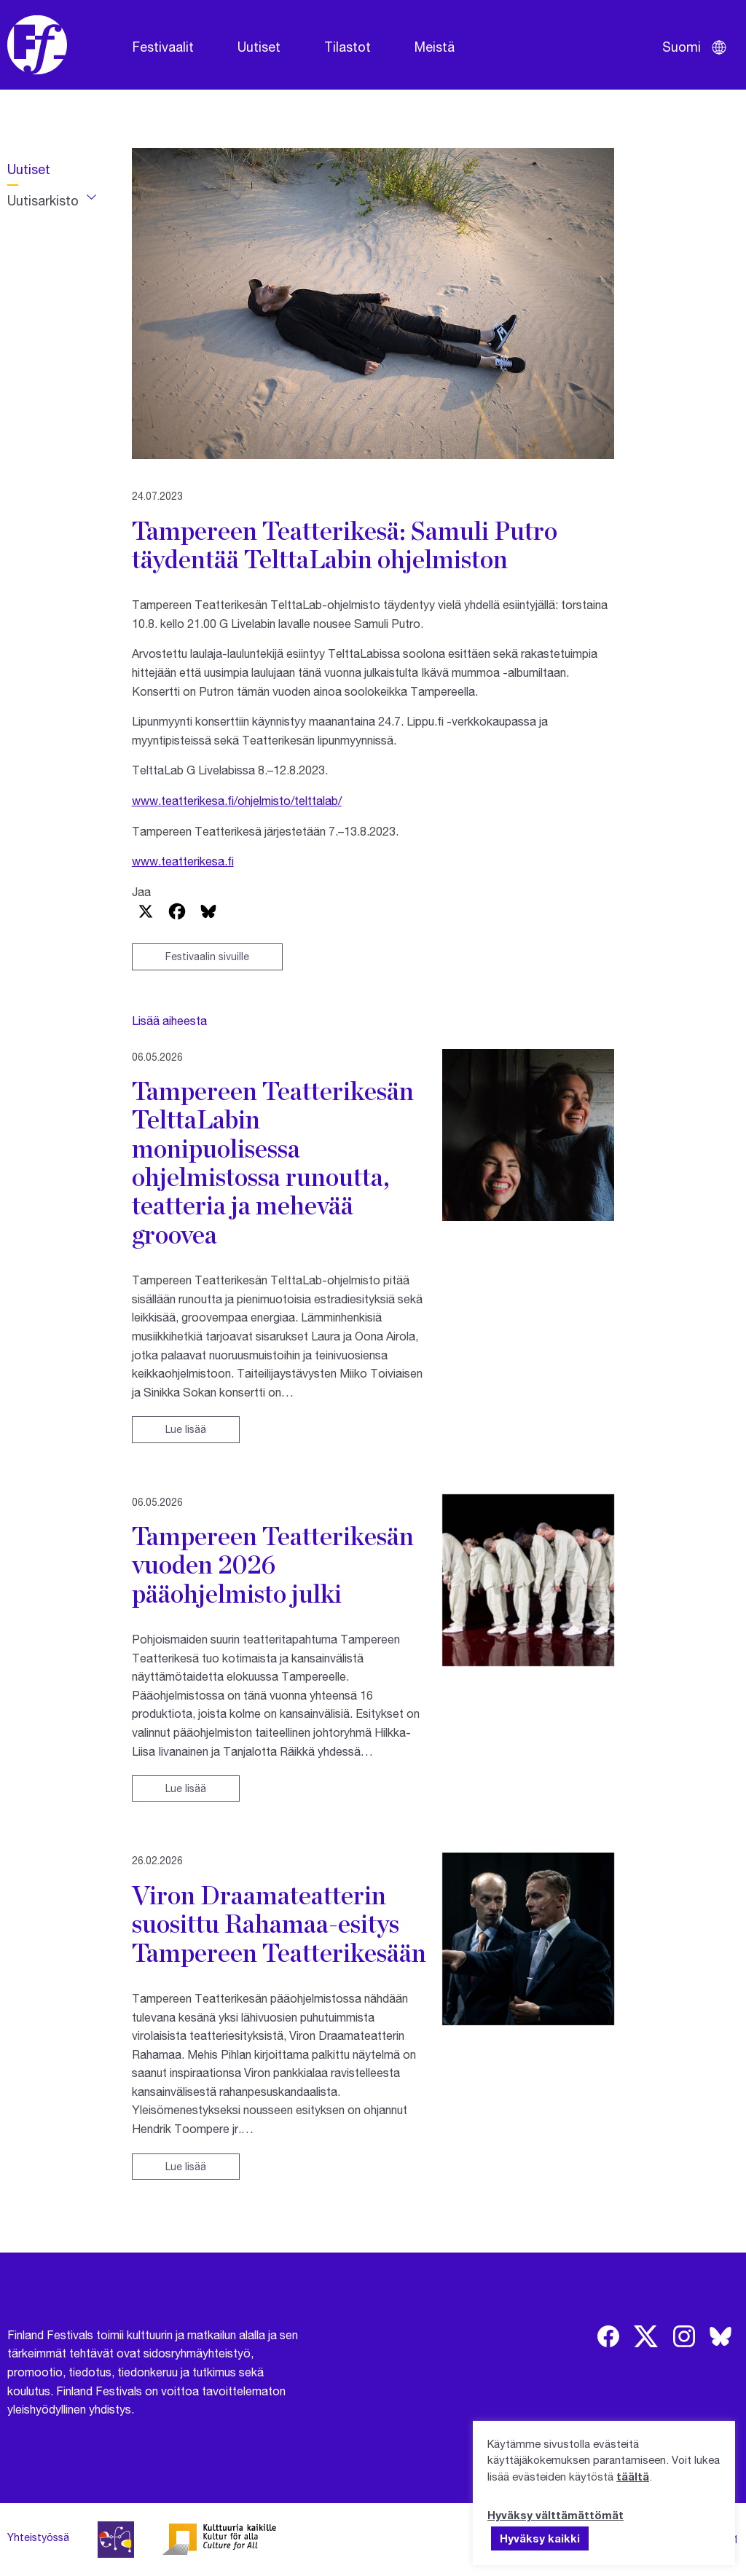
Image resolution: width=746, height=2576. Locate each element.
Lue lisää (185, 1429)
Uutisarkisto (43, 200)
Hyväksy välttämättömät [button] (555, 2514)
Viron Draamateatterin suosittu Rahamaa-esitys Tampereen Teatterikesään (279, 1924)
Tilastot (347, 47)
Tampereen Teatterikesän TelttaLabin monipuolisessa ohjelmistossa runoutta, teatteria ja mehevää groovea (273, 1162)
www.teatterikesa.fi (183, 861)
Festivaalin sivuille (207, 956)
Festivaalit (163, 47)
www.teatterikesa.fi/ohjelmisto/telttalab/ (237, 800)
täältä (632, 2476)
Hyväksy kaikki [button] (540, 2538)
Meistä (435, 47)
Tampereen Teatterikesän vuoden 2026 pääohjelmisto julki (273, 1564)
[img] (608, 2336)
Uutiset (258, 47)
